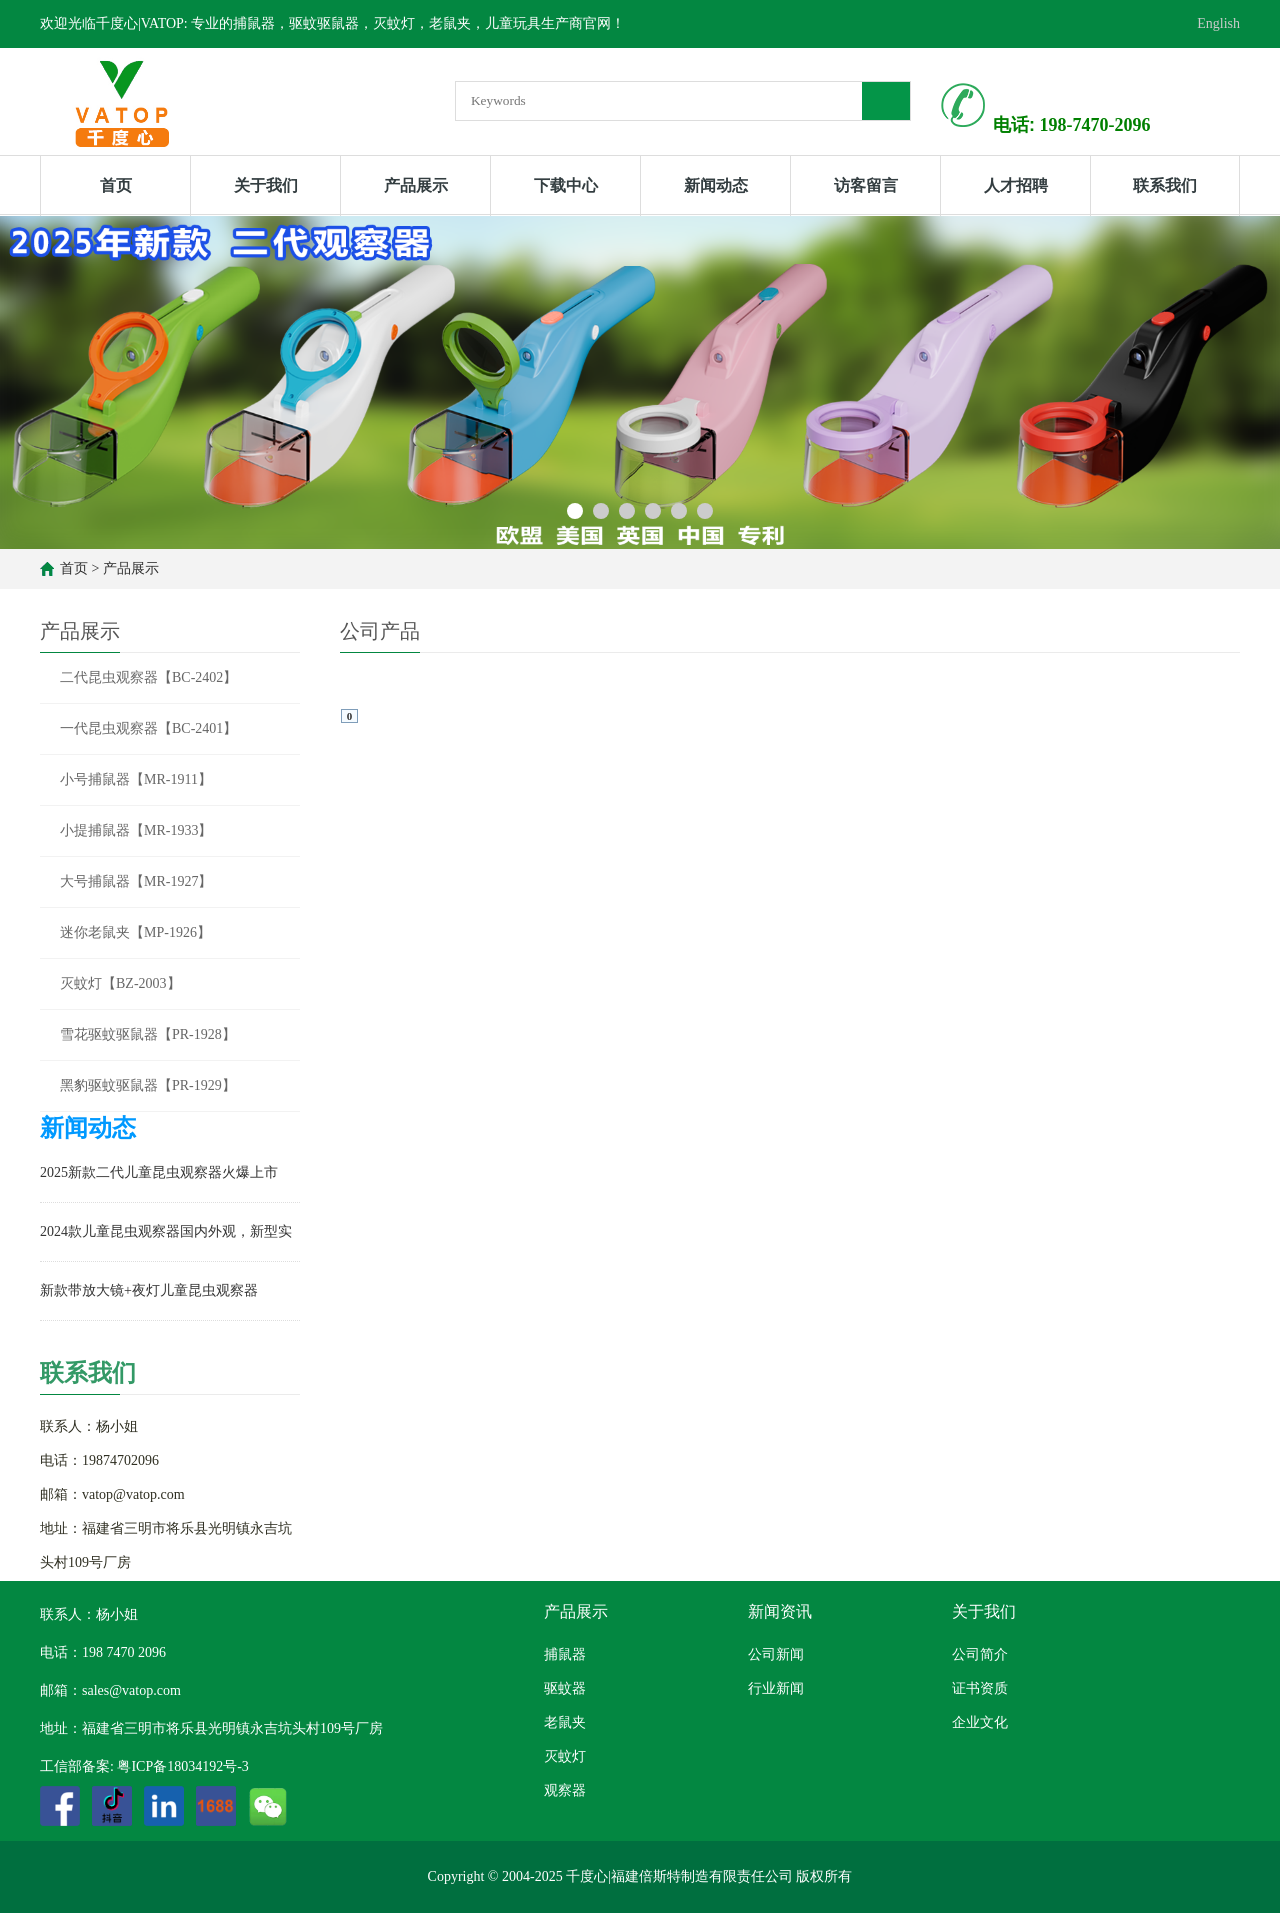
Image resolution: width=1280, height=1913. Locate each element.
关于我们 (266, 185)
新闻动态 (716, 185)
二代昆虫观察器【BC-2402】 (148, 677)
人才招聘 (1016, 185)
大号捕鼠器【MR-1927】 (136, 881)
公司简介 (980, 1654)
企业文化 (980, 1722)
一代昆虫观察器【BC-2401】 (148, 728)
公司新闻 (776, 1654)
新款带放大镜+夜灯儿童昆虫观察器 (149, 1290)
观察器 (565, 1790)
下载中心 (566, 185)
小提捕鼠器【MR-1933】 (136, 830)
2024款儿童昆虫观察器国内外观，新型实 (166, 1231)
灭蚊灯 (565, 1756)
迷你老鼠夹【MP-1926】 (135, 932)
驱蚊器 (565, 1688)
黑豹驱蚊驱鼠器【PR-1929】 (148, 1085)
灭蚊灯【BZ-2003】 (120, 983)
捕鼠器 (565, 1654)
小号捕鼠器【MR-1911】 (136, 779)
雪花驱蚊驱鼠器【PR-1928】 (148, 1034)
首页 (116, 185)
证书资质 (980, 1688)
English (1218, 23)
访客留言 (866, 185)
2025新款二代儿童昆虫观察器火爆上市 (159, 1172)
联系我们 (1165, 185)
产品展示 (416, 185)
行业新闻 (776, 1688)
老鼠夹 (565, 1722)
